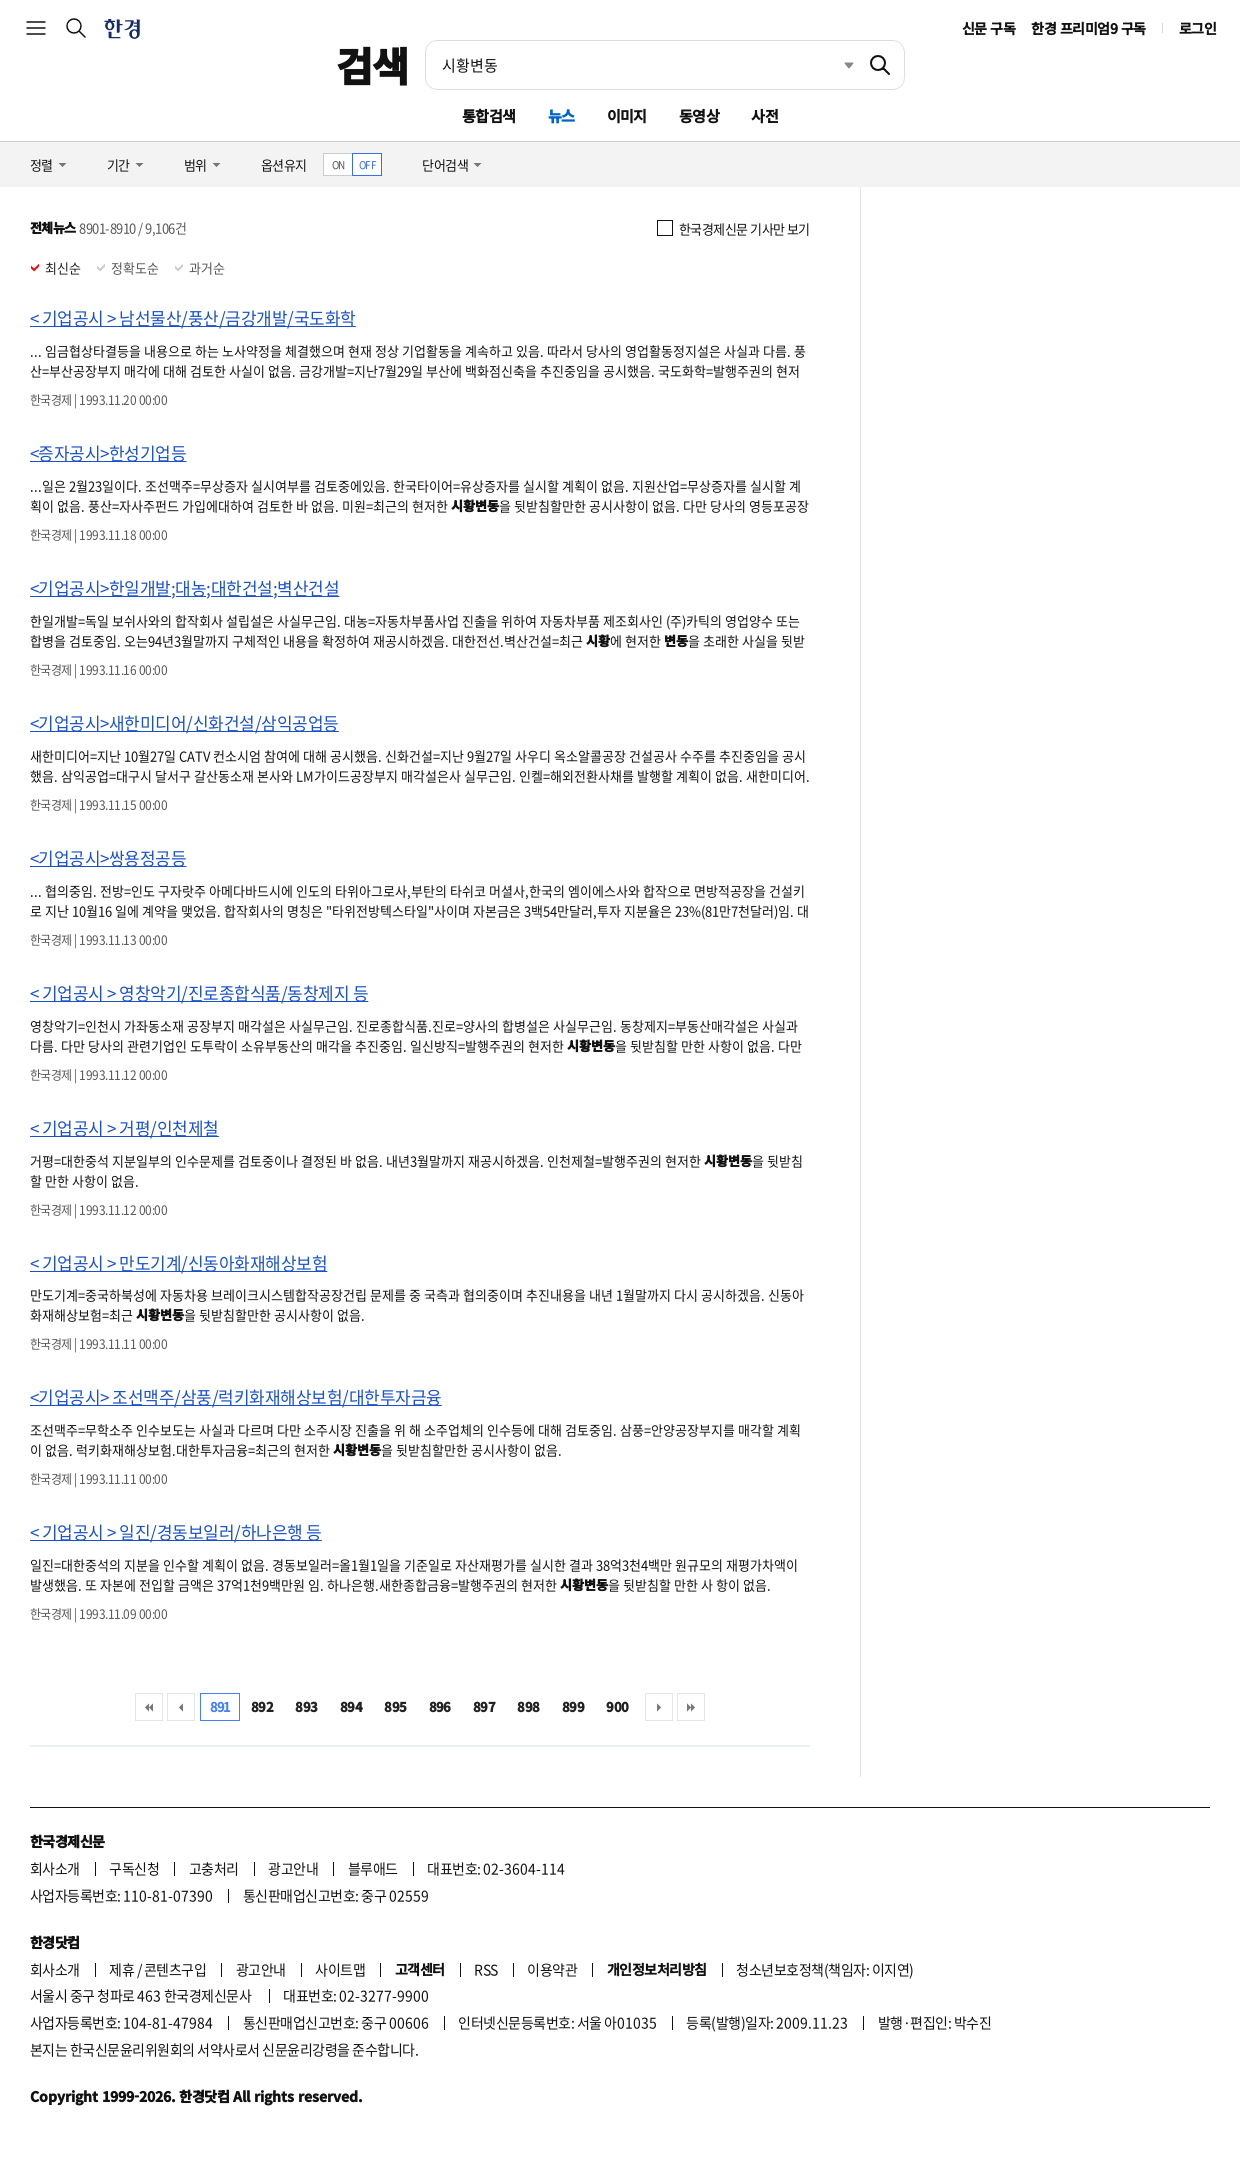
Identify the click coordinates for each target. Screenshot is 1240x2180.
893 (306, 1706)
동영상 (699, 115)
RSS (485, 1969)
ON (338, 164)
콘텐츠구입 (175, 1969)
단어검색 (445, 164)
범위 (195, 164)
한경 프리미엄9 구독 (1088, 28)
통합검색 (489, 115)
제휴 (121, 1969)
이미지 (627, 115)
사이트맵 (340, 1969)
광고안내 (293, 1868)
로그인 (1197, 28)
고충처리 (214, 1868)
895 (395, 1706)
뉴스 (561, 115)
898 (528, 1706)
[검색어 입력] (641, 65)
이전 (181, 1707)
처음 (149, 1707)
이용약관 (552, 1969)
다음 (659, 1707)
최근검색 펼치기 (834, 65)
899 (573, 1706)
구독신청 (134, 1868)
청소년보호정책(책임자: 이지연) (824, 1969)
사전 (764, 115)
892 (262, 1706)
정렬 (41, 164)
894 (351, 1706)
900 (617, 1706)
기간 (118, 164)
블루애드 (373, 1868)
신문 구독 (988, 28)
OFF (367, 164)
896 (440, 1706)
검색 (372, 65)
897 (484, 1706)
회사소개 (55, 1868)
